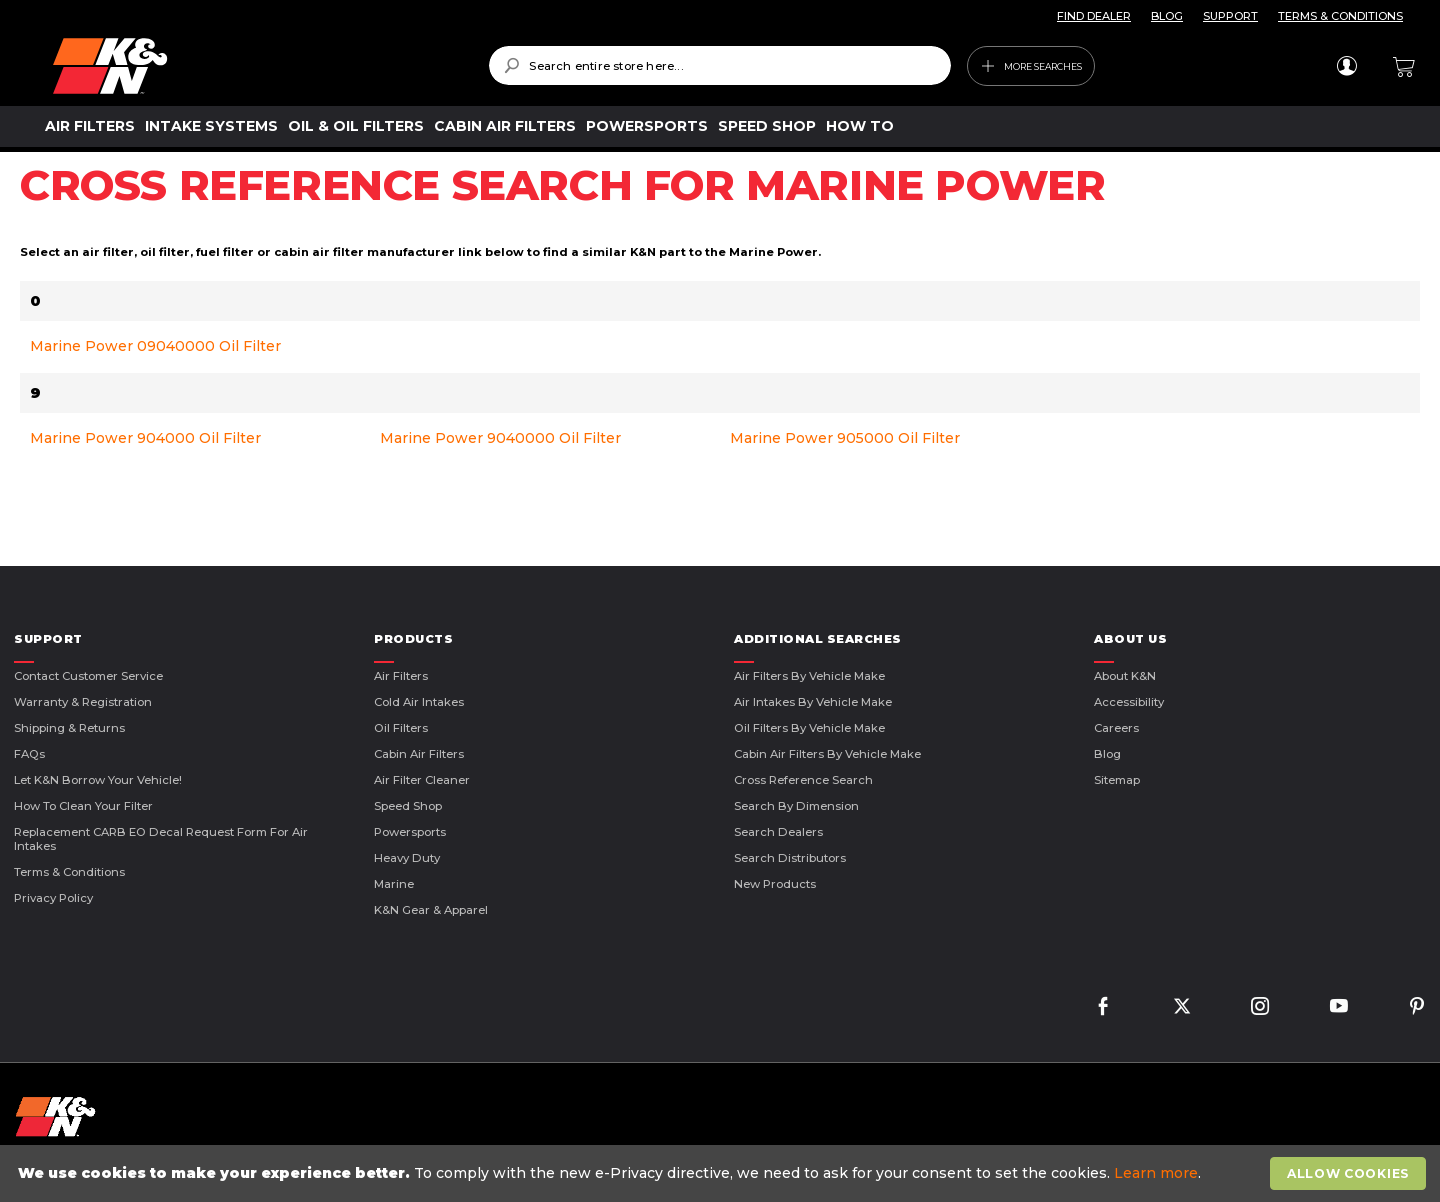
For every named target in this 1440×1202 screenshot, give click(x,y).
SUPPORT (1230, 16)
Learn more (1156, 1173)
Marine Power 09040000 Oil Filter (155, 346)
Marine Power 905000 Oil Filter (845, 438)
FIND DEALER (1094, 16)
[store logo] (256, 66)
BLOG (1167, 16)
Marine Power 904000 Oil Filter (145, 438)
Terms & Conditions (69, 872)
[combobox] (719, 65)
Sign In (1346, 66)
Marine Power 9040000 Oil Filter (500, 438)
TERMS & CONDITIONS (1340, 16)
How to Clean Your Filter (83, 806)
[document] (722, 1173)
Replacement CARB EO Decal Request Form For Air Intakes (161, 839)
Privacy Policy (53, 898)
